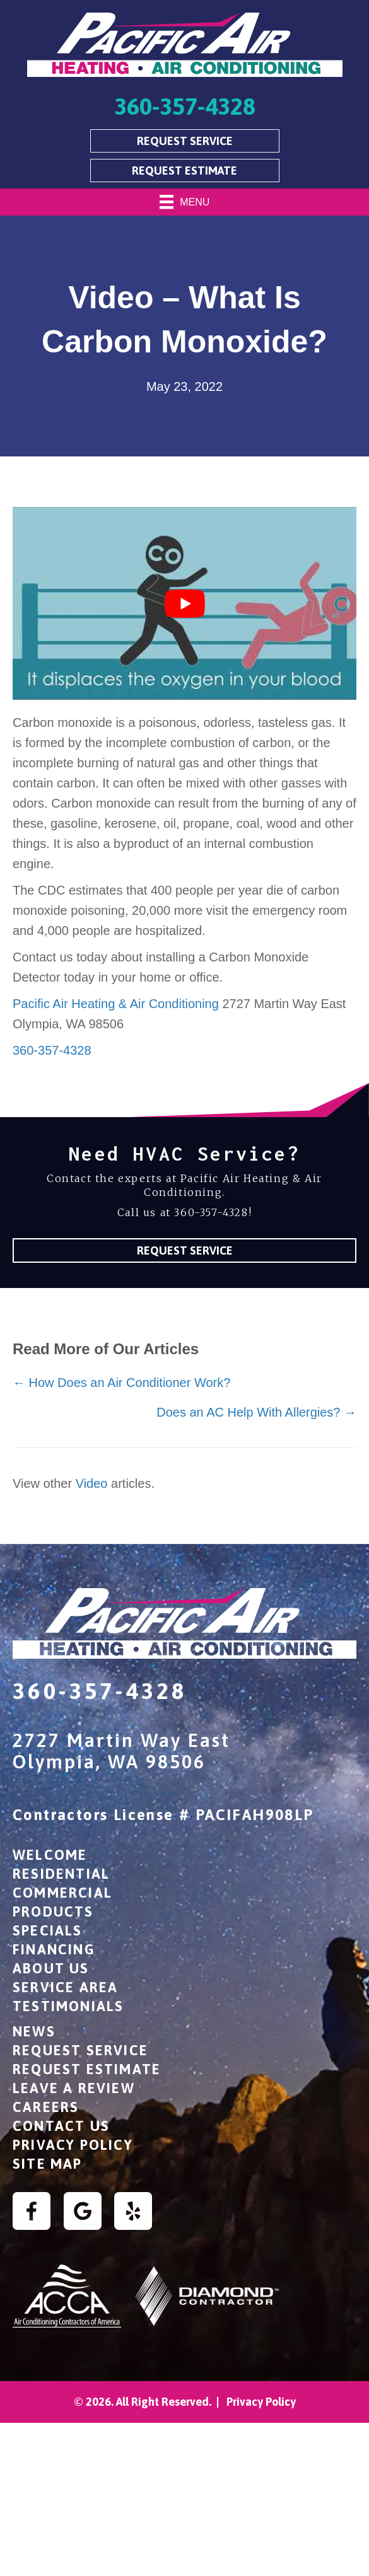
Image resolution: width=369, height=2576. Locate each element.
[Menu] (185, 202)
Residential (61, 1873)
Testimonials (68, 2006)
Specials (48, 1930)
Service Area (65, 1987)
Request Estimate (87, 2069)
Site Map (48, 2163)
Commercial (62, 1892)
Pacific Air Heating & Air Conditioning (116, 1004)
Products (53, 1911)
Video (92, 1483)
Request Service (80, 2050)
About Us (51, 1968)
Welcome (50, 1855)
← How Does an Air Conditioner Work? (121, 1383)
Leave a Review (74, 2088)
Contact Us (61, 2126)
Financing (54, 1949)
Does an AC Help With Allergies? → (256, 1412)
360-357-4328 (52, 1050)
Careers (46, 2107)
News (34, 2031)
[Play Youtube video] (184, 603)
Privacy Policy (73, 2145)
